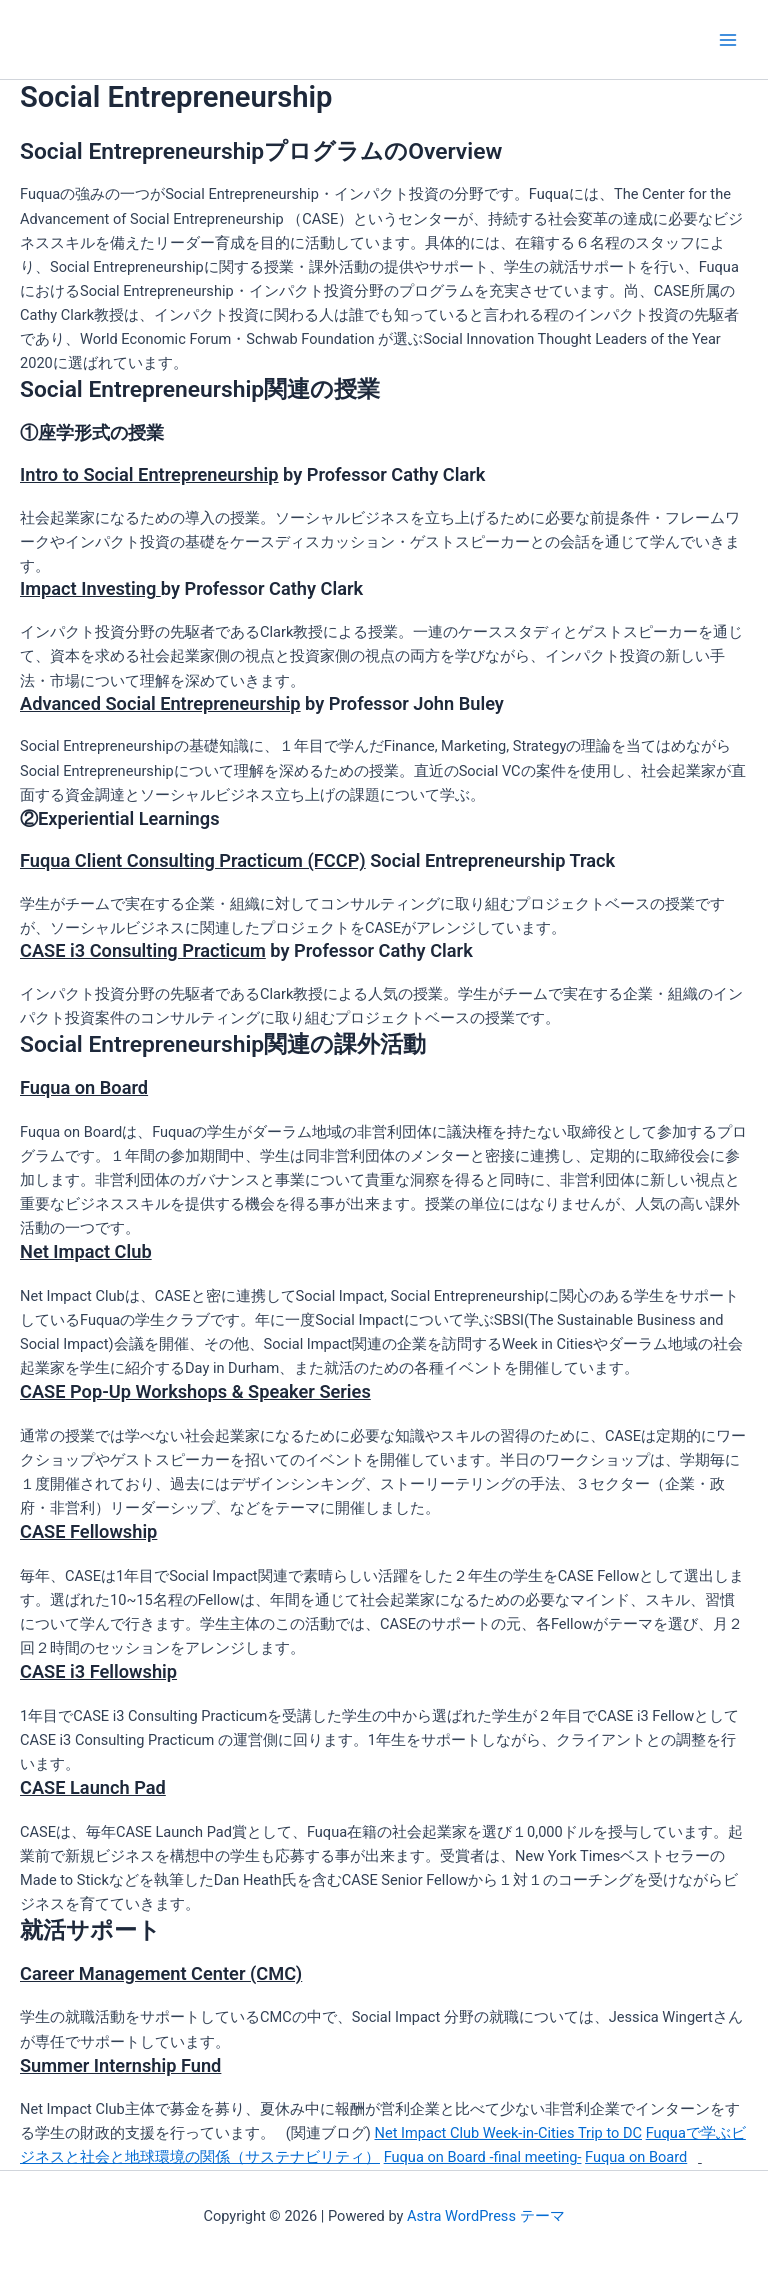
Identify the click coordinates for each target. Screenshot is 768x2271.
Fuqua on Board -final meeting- (483, 2157)
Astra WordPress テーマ (485, 2216)
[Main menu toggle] (728, 39)
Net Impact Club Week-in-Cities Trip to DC (508, 2133)
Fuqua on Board (636, 2157)
